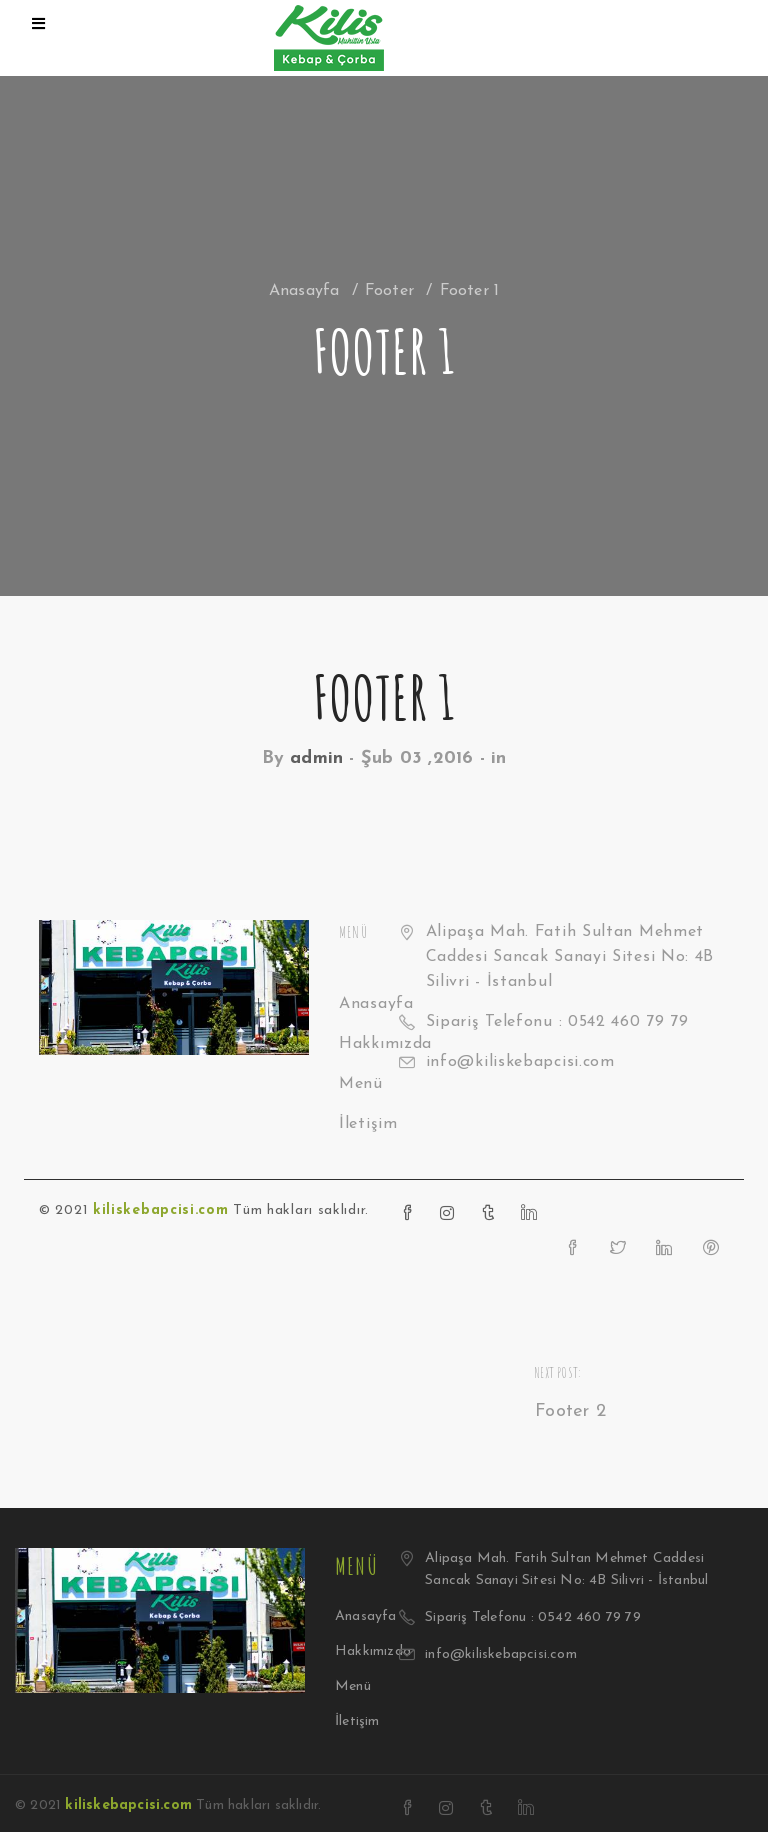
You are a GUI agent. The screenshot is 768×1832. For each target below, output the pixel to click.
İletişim (368, 1124)
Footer (389, 291)
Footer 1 (384, 697)
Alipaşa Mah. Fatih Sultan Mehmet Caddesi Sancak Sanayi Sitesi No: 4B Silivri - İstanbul (570, 957)
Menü (361, 1084)
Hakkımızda (373, 1651)
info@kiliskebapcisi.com (520, 1062)
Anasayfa (304, 291)
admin (316, 758)
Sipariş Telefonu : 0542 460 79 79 (557, 1022)
